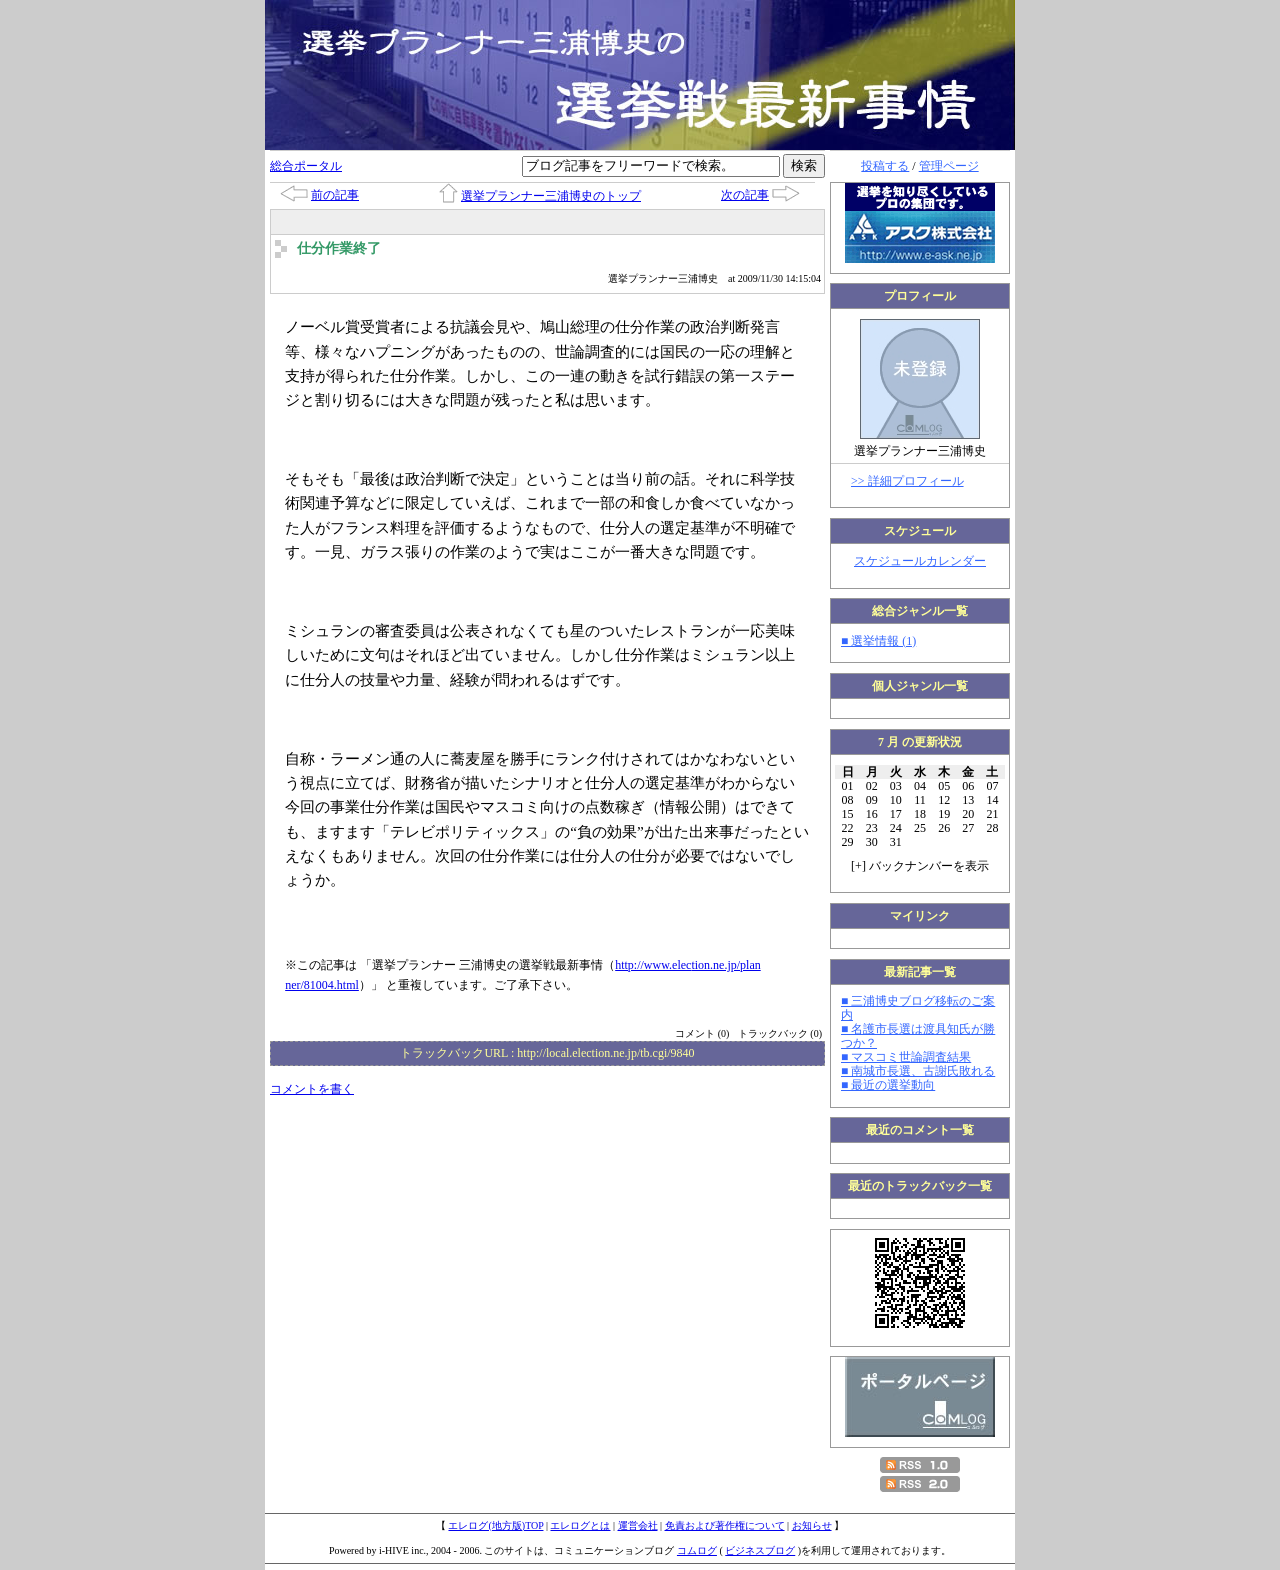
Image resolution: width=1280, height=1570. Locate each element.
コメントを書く (312, 1089)
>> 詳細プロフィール (907, 481)
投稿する (885, 166)
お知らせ (812, 1525)
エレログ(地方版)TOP (495, 1525)
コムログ (697, 1550)
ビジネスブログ (760, 1550)
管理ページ (949, 166)
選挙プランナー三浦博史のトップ (551, 196)
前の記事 (335, 195)
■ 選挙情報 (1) (878, 641)
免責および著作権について (725, 1525)
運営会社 (638, 1525)
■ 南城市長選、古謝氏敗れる (918, 1071)
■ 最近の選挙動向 (888, 1085)
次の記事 (745, 195)
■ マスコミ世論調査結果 (906, 1057)
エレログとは (580, 1525)
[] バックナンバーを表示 (920, 866)
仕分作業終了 (339, 248)
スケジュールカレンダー (920, 561)
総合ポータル (306, 166)
